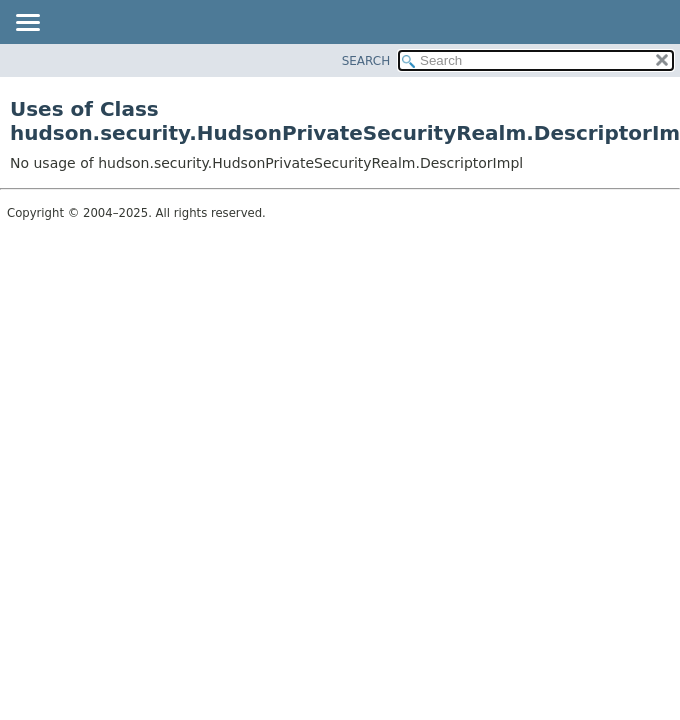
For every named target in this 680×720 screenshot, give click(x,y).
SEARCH (366, 61)
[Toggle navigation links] (27, 24)
